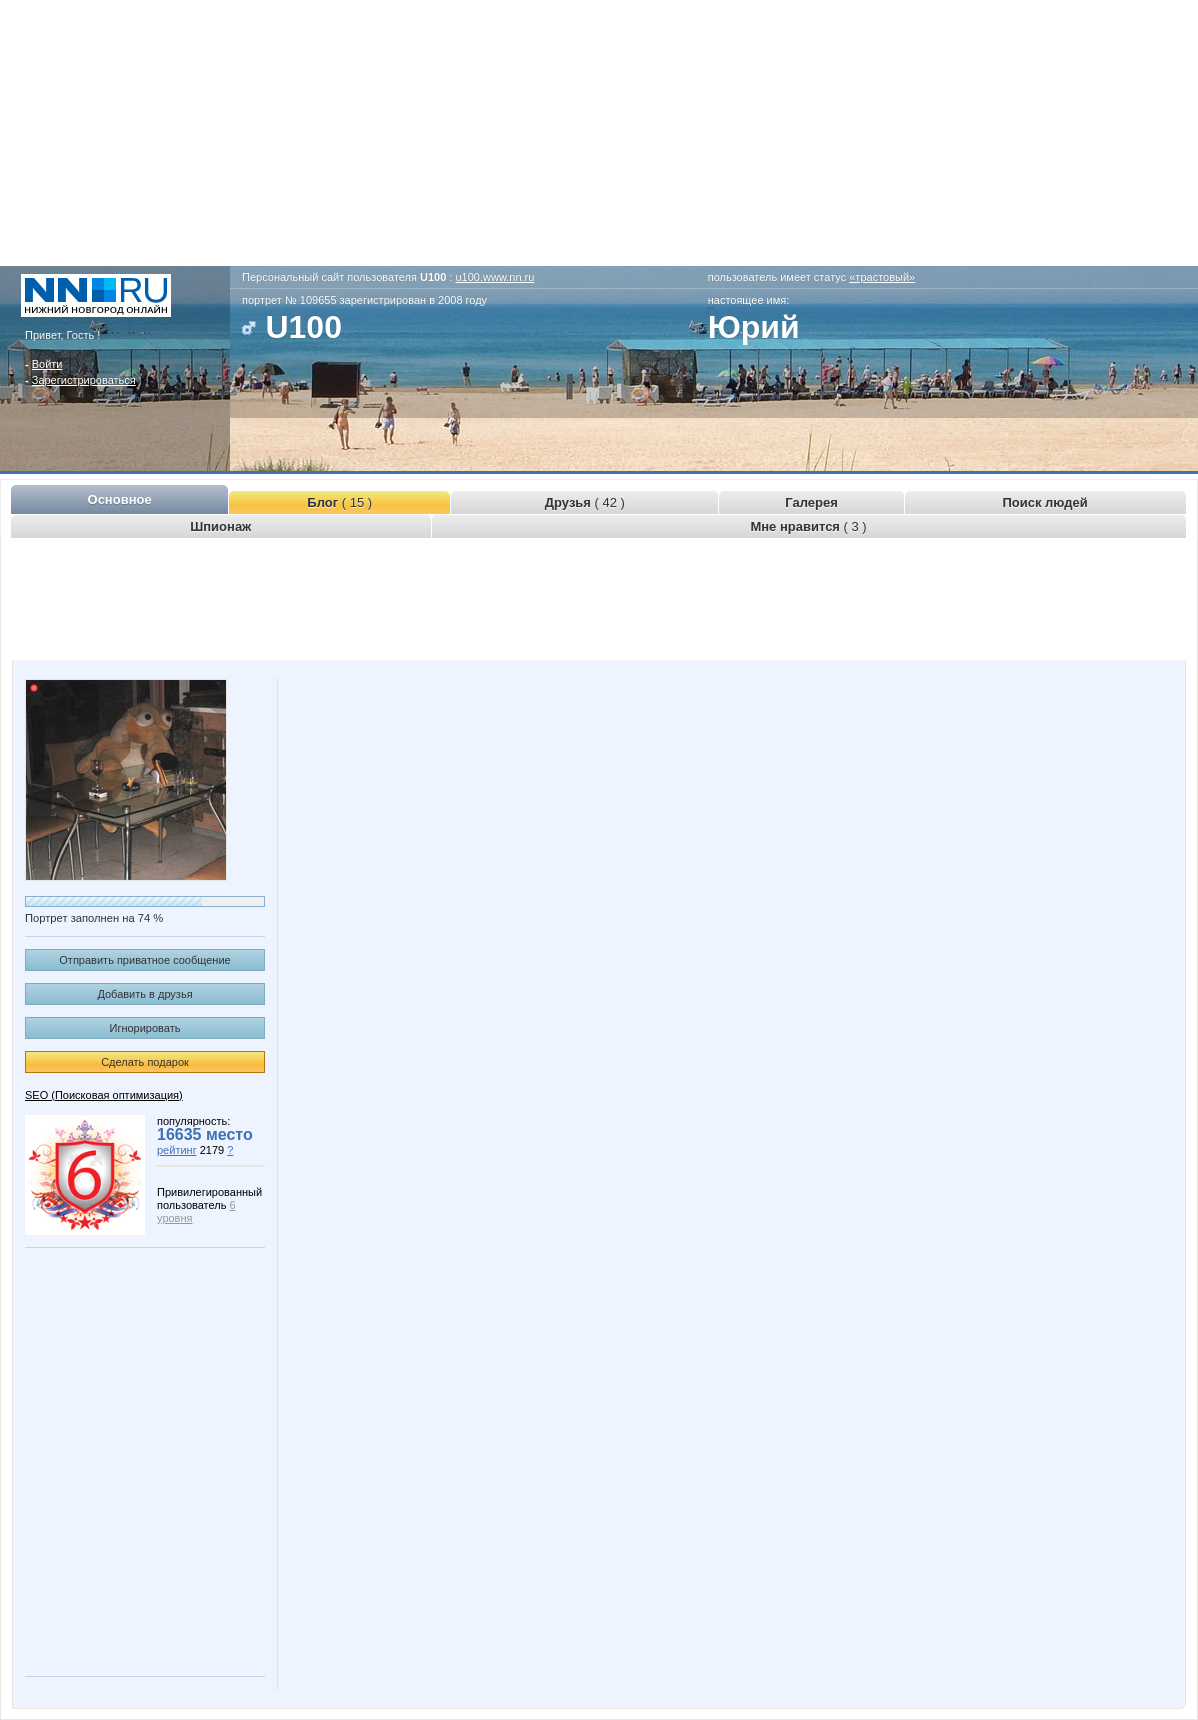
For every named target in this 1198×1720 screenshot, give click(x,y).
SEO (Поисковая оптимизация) (104, 1095)
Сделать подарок (145, 1062)
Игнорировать (145, 1028)
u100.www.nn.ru (494, 277)
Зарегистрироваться (84, 380)
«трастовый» (882, 277)
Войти (47, 364)
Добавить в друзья (144, 994)
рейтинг (177, 1150)
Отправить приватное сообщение (144, 960)
